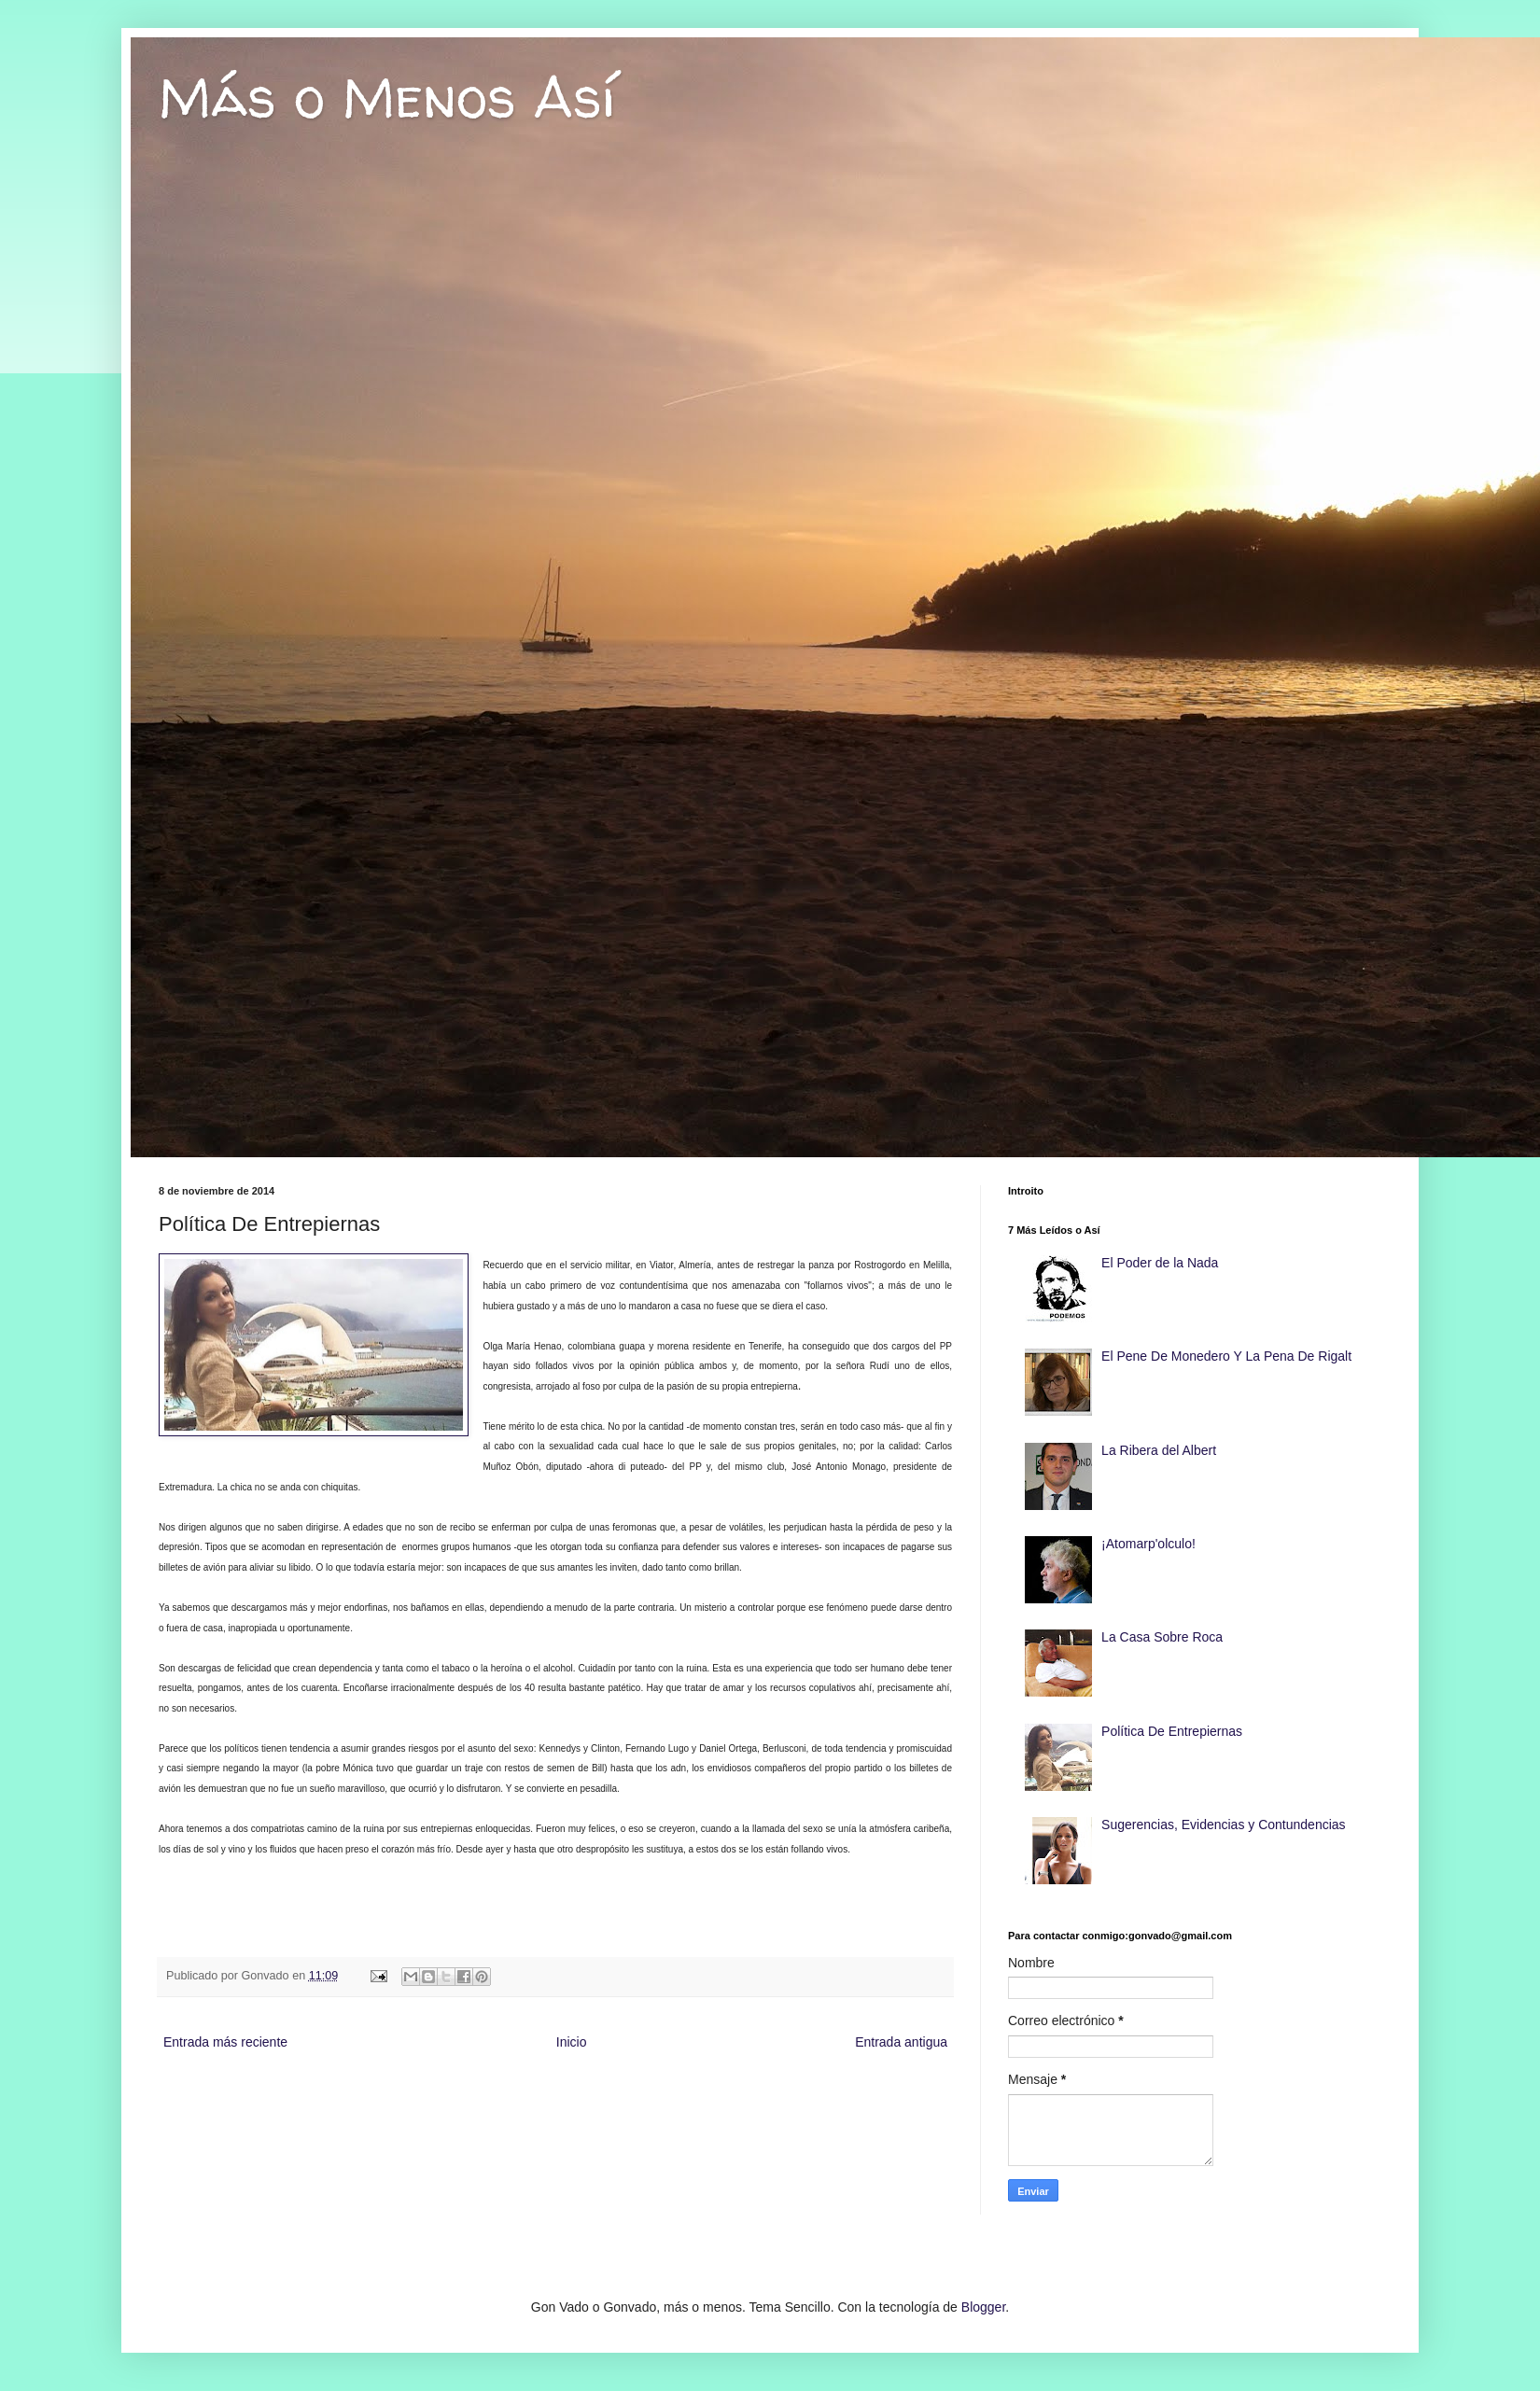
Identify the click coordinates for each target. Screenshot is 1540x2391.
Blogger (983, 2307)
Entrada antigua (901, 2041)
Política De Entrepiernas (1171, 1731)
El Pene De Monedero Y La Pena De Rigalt (1226, 1356)
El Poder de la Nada (1159, 1262)
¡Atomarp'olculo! (1148, 1543)
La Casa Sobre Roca (1162, 1636)
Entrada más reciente (225, 2041)
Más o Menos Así (387, 97)
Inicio (571, 2041)
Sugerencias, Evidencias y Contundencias (1223, 1824)
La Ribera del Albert (1158, 1450)
